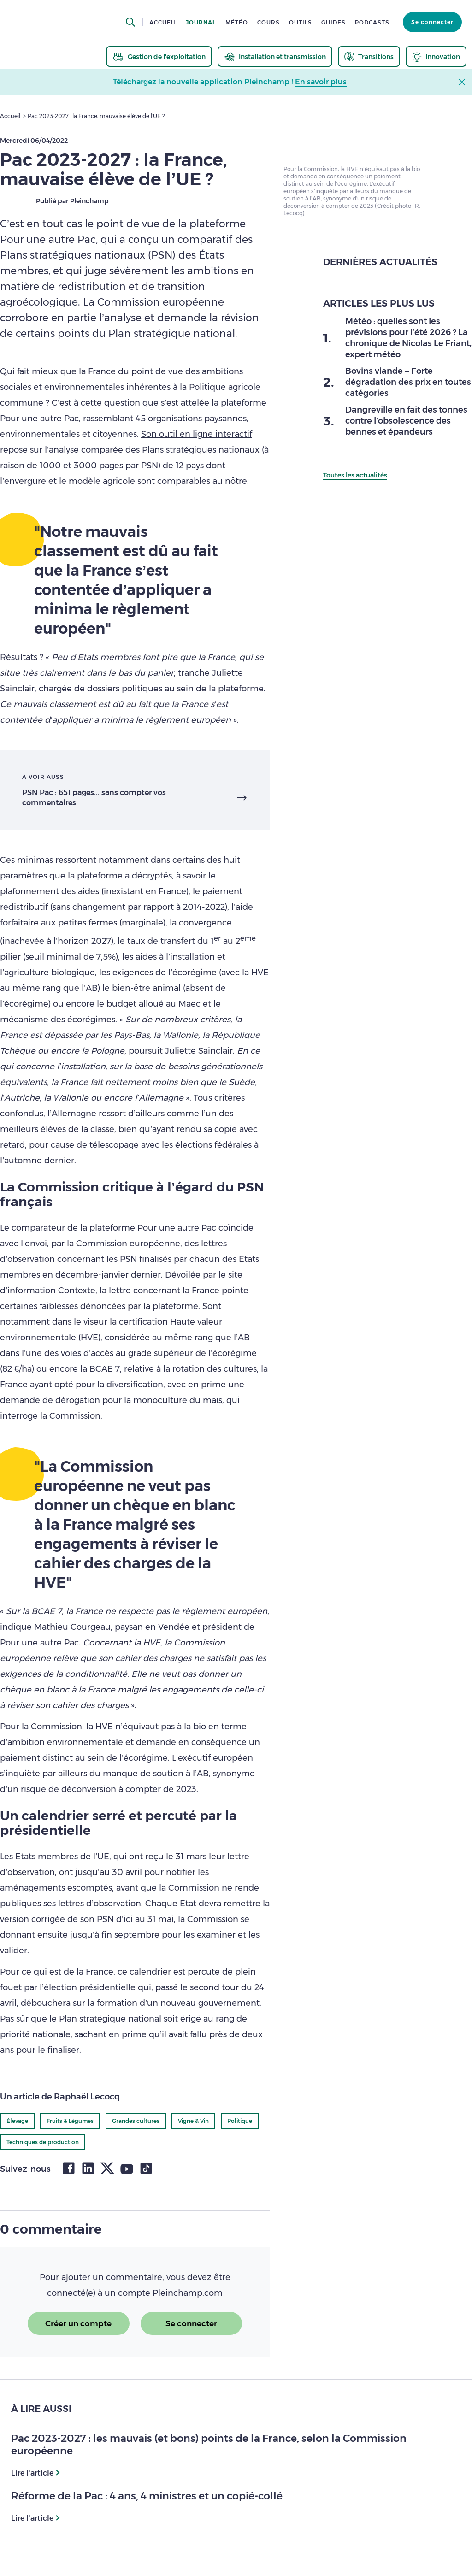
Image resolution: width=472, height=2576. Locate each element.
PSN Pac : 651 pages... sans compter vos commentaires (94, 797)
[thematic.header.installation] (275, 56)
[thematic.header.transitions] (369, 56)
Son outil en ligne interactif (196, 434)
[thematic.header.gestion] (159, 56)
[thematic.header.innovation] (436, 56)
